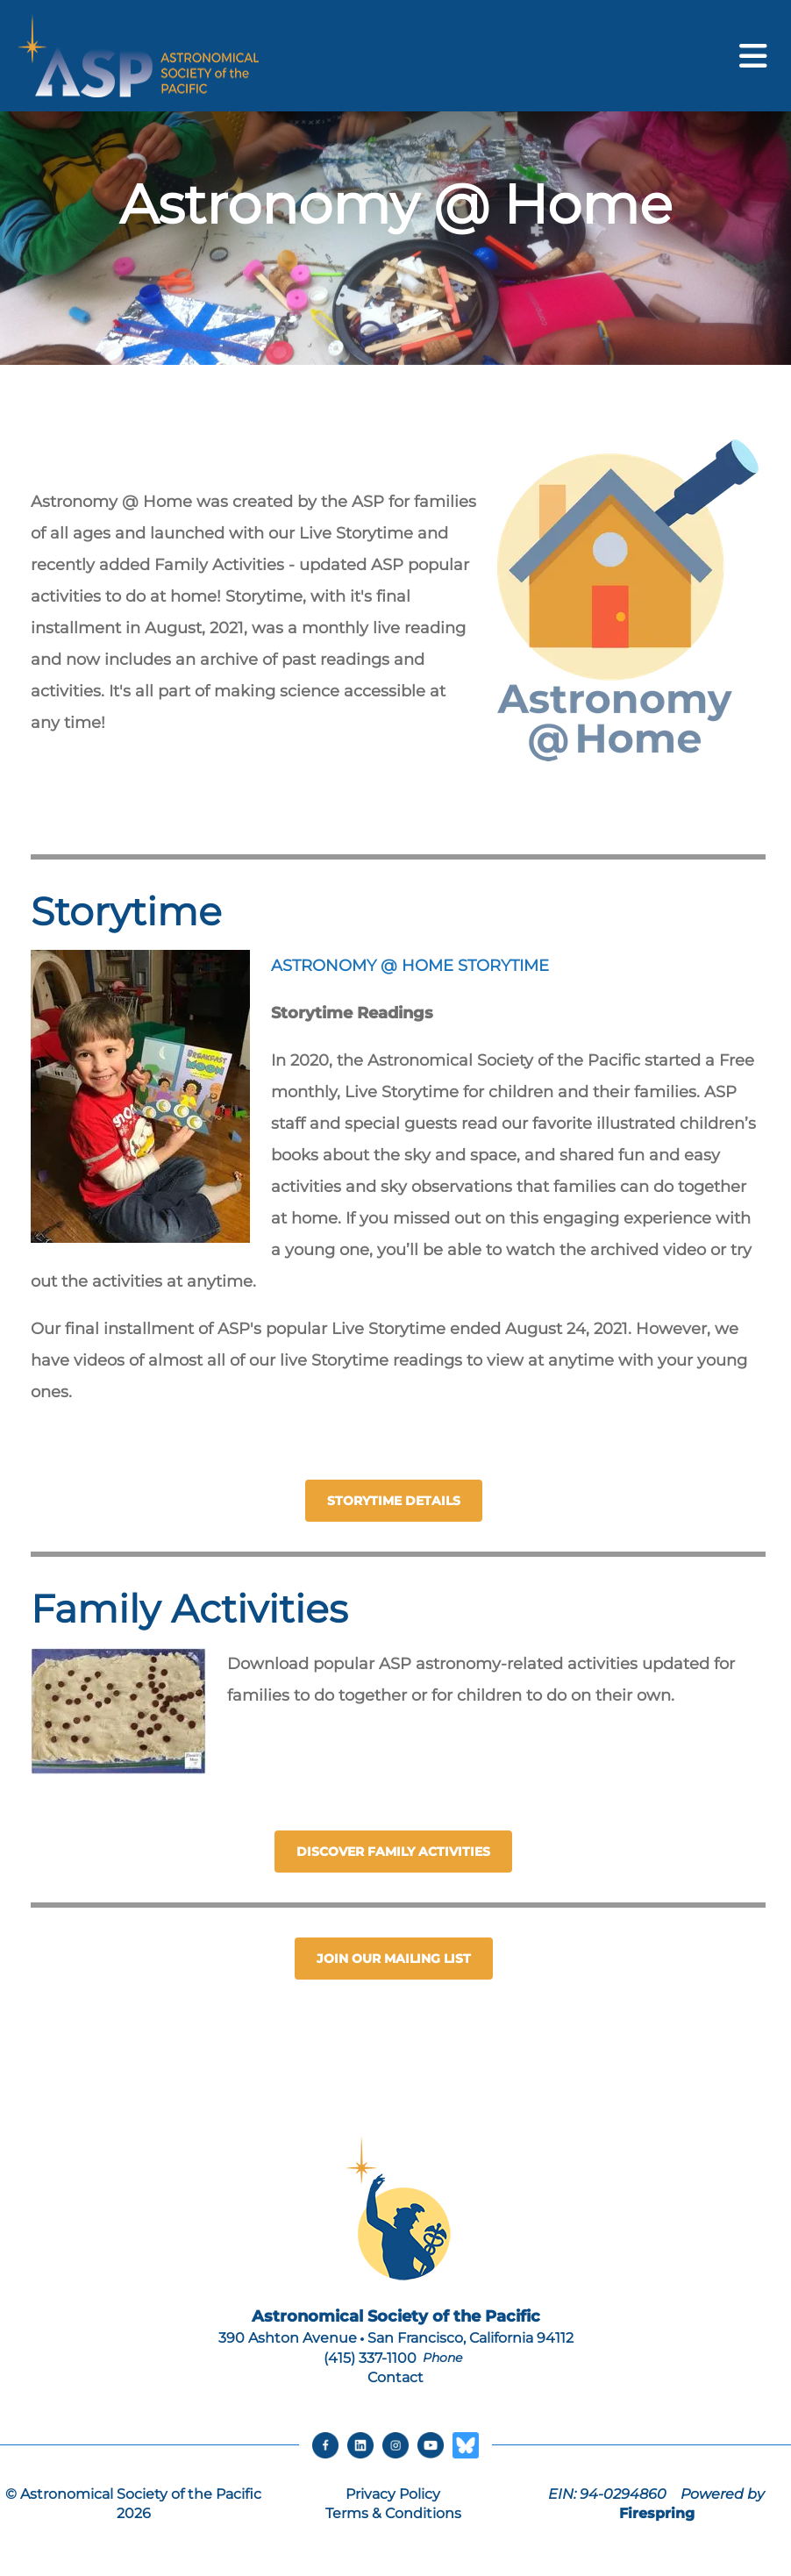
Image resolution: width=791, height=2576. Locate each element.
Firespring (657, 2513)
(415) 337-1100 (370, 2358)
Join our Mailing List (394, 1958)
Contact (395, 2377)
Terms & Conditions (393, 2513)
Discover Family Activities (393, 1851)
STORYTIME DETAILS (393, 1501)
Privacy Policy (393, 2494)
